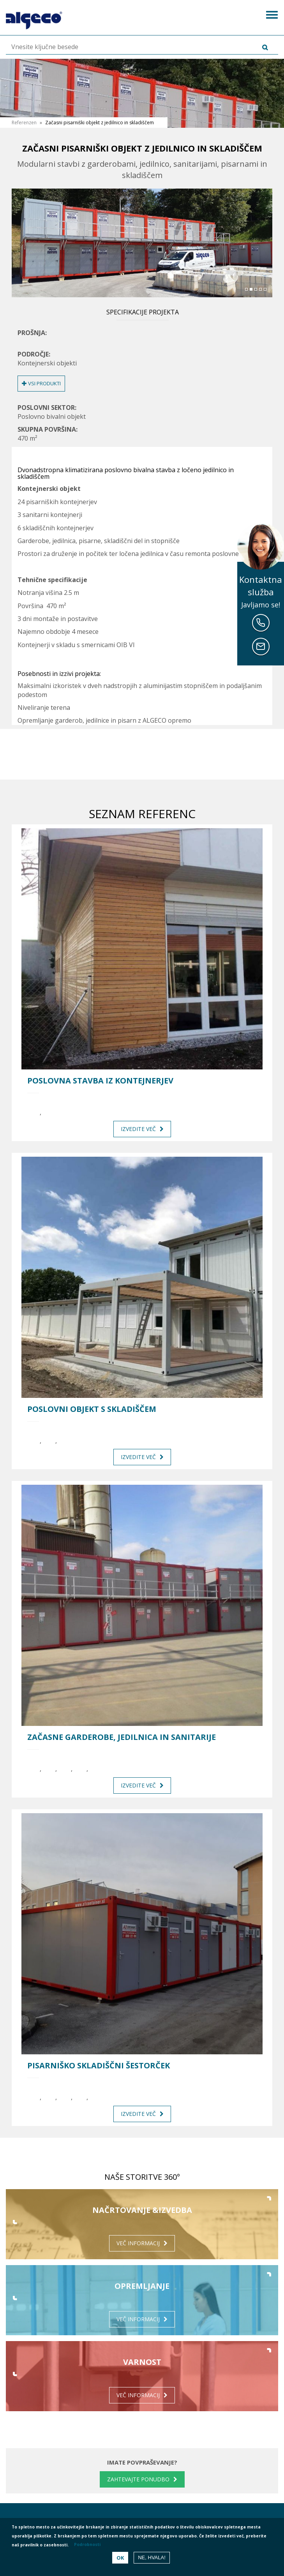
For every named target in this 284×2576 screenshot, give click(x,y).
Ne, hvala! (152, 2557)
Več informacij (138, 2243)
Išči (254, 47)
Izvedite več (138, 1129)
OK (120, 2557)
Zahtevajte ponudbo (138, 2479)
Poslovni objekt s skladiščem (91, 1409)
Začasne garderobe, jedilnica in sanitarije (121, 1737)
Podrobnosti (87, 2544)
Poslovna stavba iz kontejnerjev (100, 1080)
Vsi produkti (41, 383)
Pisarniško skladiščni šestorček (98, 2065)
